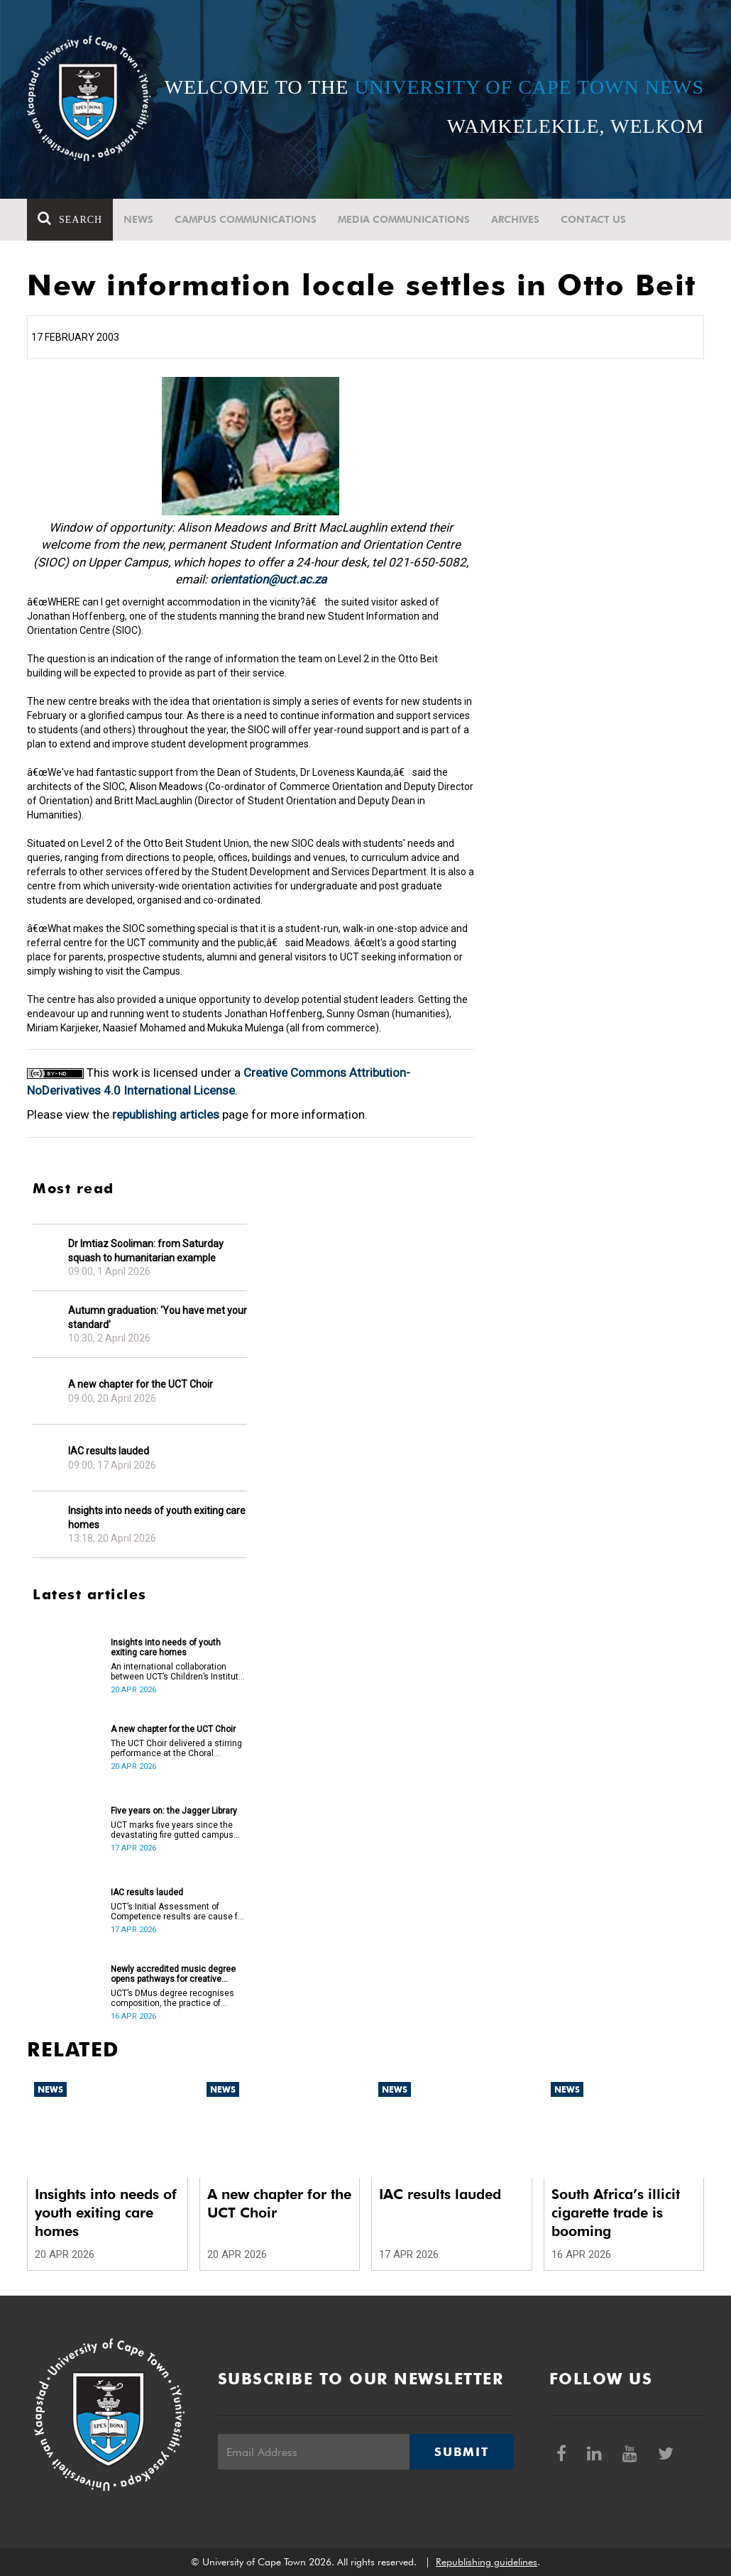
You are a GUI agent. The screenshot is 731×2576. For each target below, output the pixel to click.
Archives (515, 219)
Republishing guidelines (486, 2561)
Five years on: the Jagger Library (174, 1811)
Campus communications (246, 219)
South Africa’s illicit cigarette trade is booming (615, 2213)
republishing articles (165, 1114)
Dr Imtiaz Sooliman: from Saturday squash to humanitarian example (146, 1251)
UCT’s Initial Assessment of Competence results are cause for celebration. (178, 1912)
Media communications (404, 219)
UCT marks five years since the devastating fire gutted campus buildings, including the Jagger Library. (172, 1830)
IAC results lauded (108, 1451)
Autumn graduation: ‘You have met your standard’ (157, 1317)
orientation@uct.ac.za (268, 579)
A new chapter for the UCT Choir (140, 1384)
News (138, 219)
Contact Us (593, 219)
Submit (461, 2452)
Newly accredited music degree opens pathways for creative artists (173, 1974)
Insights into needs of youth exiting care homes (157, 1517)
